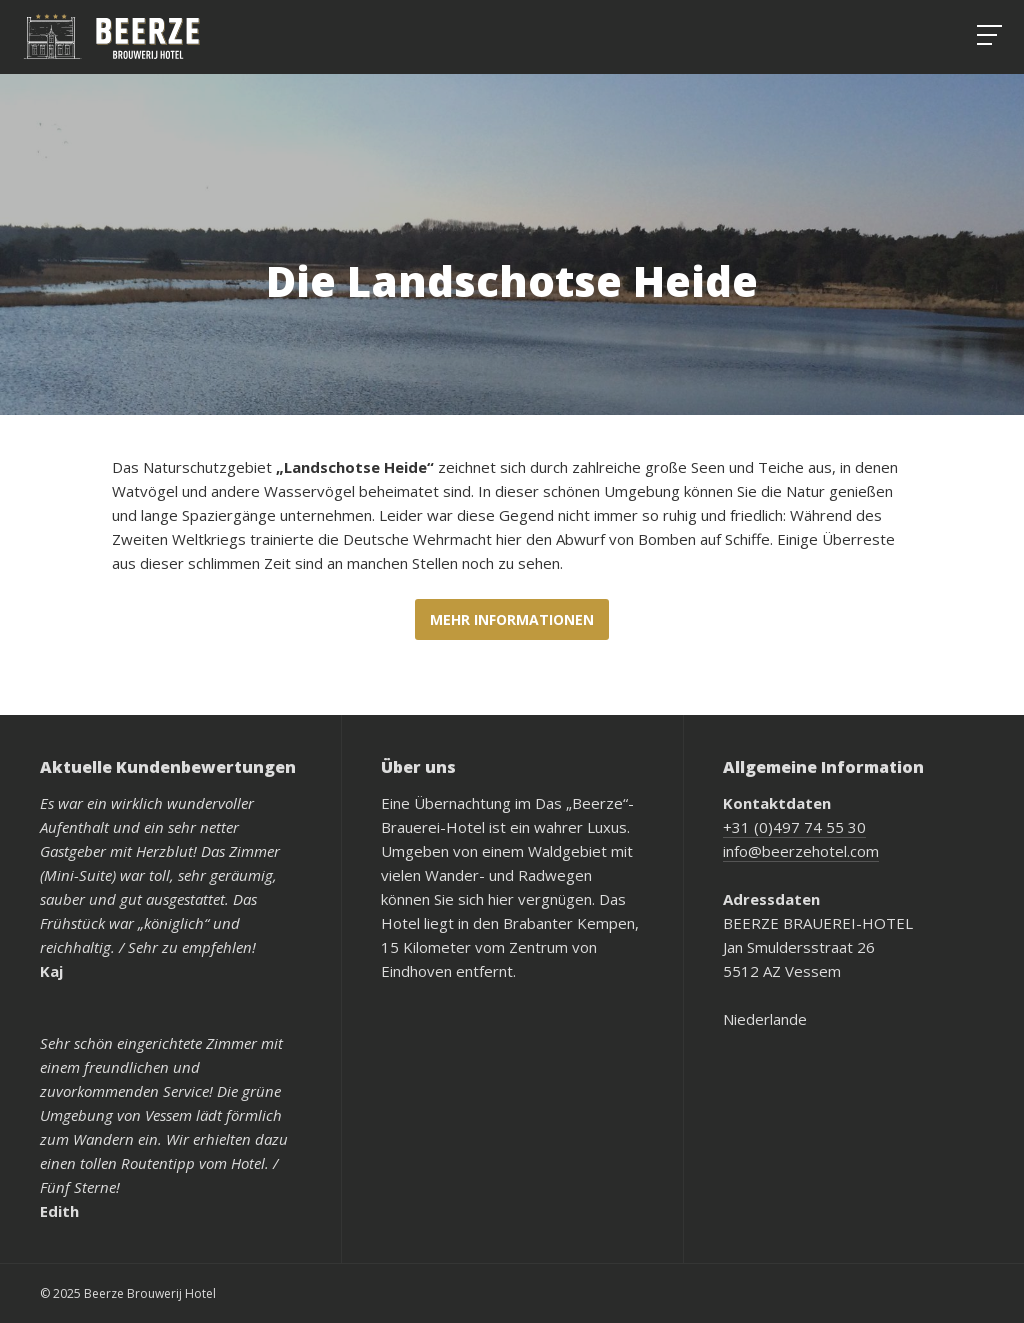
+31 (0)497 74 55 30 (794, 827)
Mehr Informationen (512, 619)
